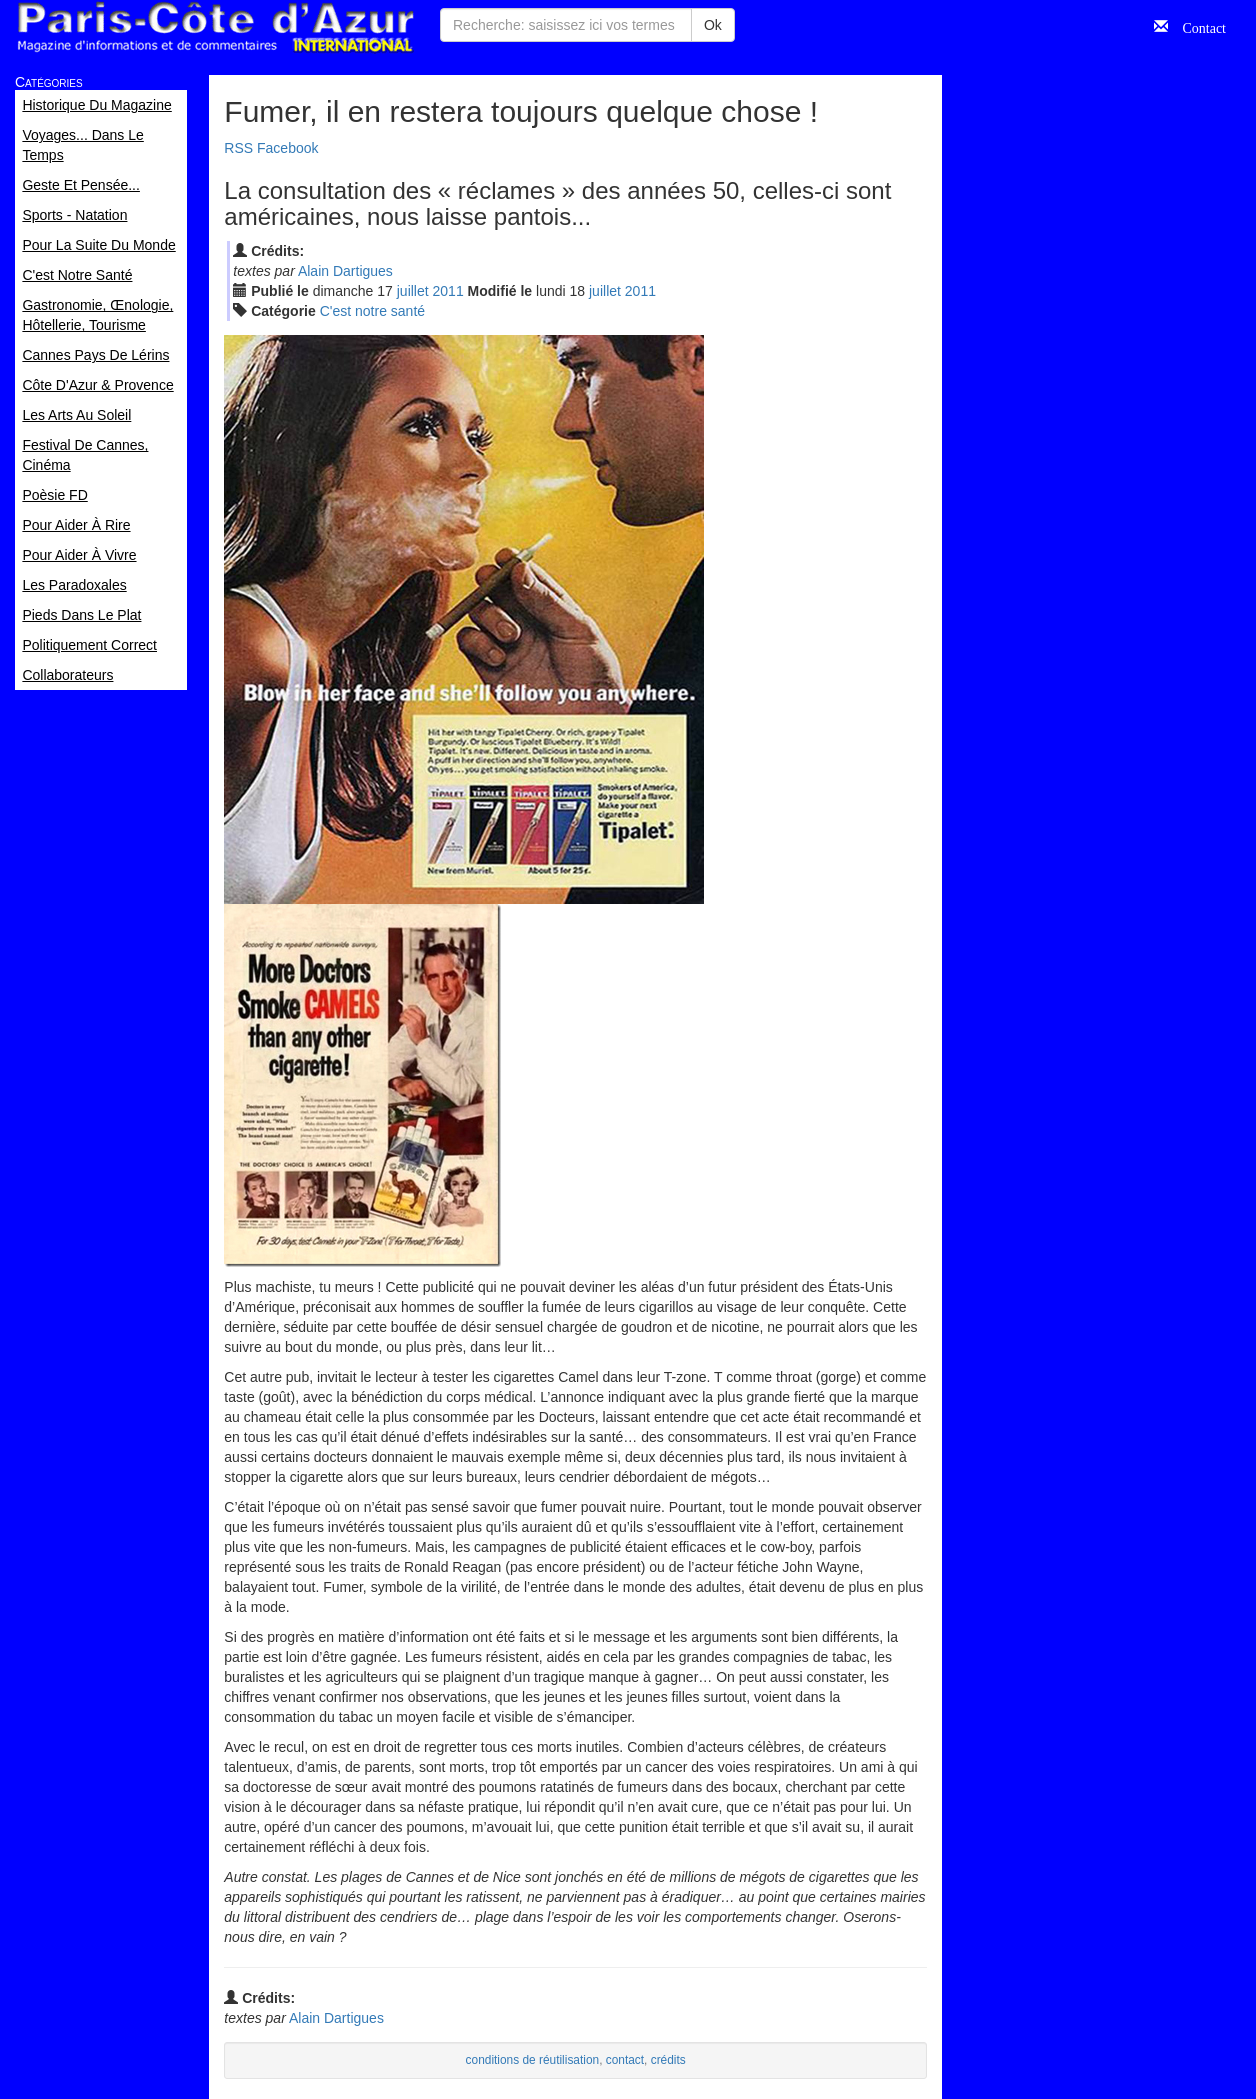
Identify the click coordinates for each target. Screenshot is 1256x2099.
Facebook (287, 148)
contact (625, 2060)
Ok (713, 25)
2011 (448, 291)
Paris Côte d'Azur (215, 27)
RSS (238, 148)
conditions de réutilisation (533, 2060)
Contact (1197, 26)
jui (413, 291)
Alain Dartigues (345, 271)
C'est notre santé (372, 311)
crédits (668, 2060)
